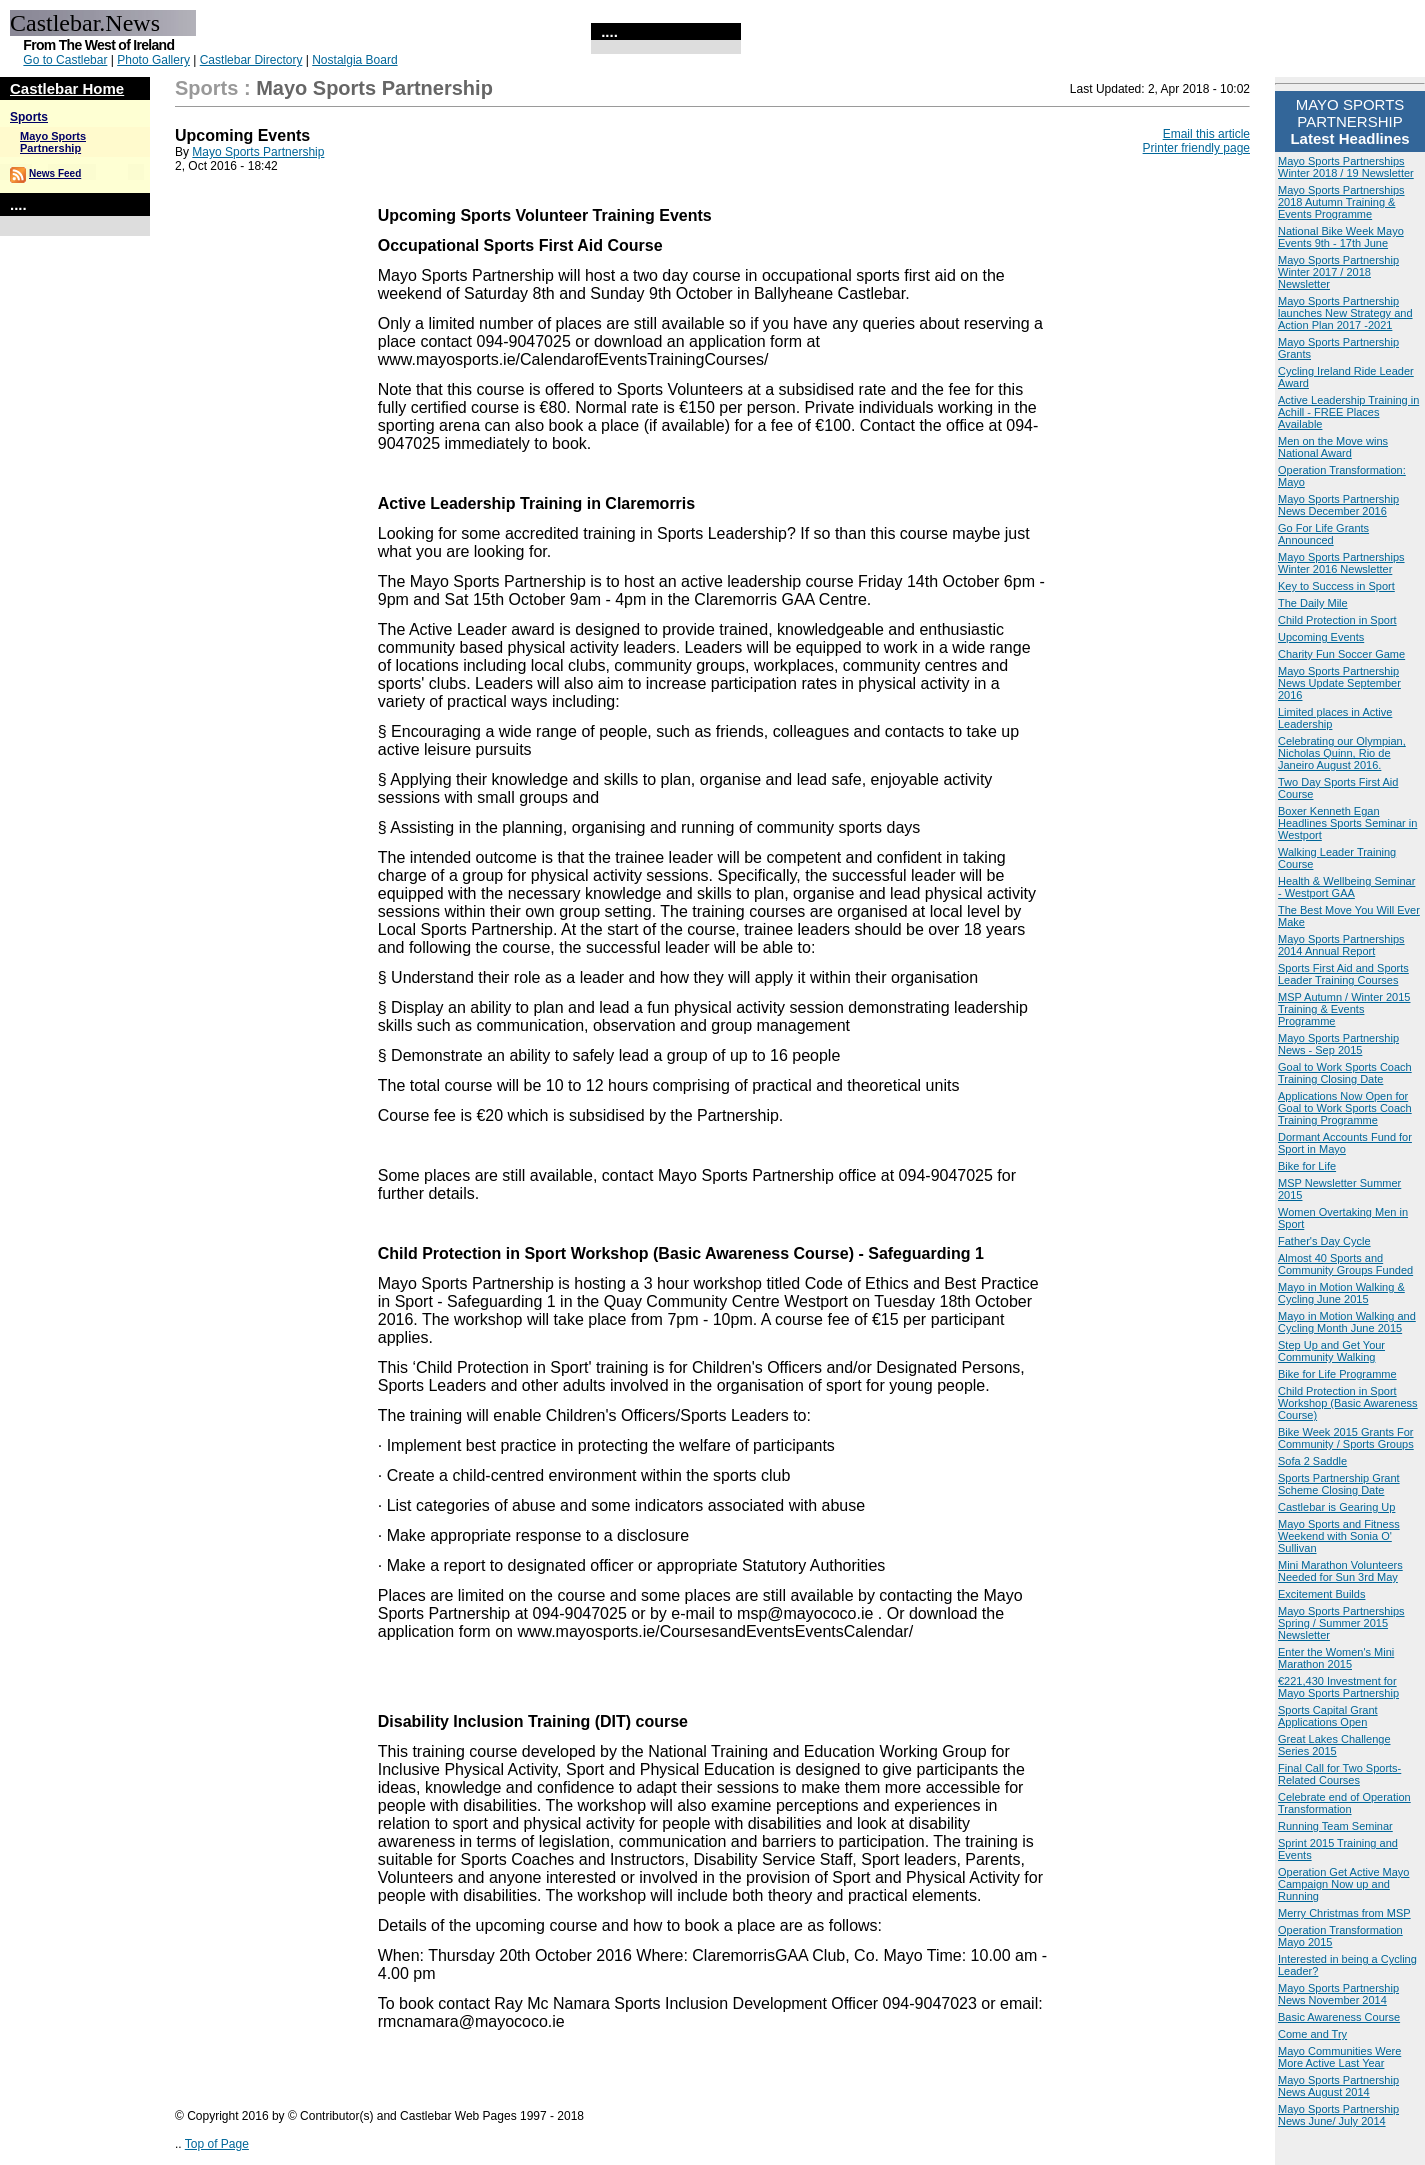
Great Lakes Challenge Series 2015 (1334, 1745)
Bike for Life (1307, 1166)
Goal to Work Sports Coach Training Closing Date (1345, 1073)
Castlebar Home (67, 88)
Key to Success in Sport (1336, 586)
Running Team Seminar (1335, 1826)
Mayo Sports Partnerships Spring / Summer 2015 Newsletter (1341, 1623)
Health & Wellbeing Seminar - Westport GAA (1346, 887)
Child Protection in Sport (1337, 620)
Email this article (1206, 134)
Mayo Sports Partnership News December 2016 (1338, 505)
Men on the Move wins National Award (1333, 447)
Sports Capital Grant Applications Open (1328, 1716)
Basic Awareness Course (1339, 2017)
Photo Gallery (153, 60)
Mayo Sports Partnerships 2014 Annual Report (1341, 945)
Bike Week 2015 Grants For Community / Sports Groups (1346, 1438)
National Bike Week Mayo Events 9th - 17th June (1341, 237)
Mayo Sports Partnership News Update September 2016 (1339, 683)
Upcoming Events (1321, 637)
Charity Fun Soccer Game (1341, 654)
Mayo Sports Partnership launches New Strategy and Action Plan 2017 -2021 (1345, 313)
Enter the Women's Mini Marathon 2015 (1336, 1658)
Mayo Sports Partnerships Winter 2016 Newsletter (1341, 563)
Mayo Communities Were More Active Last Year (1339, 2057)
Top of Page (217, 2144)
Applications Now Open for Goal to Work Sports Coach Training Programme (1345, 1108)
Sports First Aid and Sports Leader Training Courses (1343, 974)
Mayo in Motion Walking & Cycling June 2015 (1341, 1293)
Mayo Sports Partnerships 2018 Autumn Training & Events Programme (1341, 202)
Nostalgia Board (354, 60)
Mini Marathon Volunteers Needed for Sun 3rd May (1340, 1571)
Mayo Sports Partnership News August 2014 (1338, 2086)
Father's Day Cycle (1324, 1241)
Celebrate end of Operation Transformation (1344, 1803)
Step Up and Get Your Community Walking (1331, 1351)
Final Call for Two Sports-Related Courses (1339, 1774)
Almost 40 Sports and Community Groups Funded (1345, 1264)
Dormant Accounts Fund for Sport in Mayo (1345, 1143)
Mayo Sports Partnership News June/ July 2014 (1338, 2115)
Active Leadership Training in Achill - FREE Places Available (1348, 412)
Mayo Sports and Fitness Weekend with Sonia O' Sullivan (1339, 1536)
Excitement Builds (1321, 1594)
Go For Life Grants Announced (1323, 534)
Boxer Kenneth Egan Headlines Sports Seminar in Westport (1347, 823)
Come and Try (1312, 2034)
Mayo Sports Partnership (53, 142)
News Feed (55, 173)
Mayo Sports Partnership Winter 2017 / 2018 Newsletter (1338, 272)
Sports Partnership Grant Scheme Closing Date (1339, 1484)
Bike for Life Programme (1337, 1374)
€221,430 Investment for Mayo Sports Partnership (1338, 1687)
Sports (29, 117)
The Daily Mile (1313, 603)
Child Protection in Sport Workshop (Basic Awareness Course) (1348, 1403)
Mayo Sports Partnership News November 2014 (1338, 1994)
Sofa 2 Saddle (1312, 1461)
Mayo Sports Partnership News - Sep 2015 (1338, 1044)
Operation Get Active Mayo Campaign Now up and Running (1343, 1884)
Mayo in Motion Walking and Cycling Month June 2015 (1347, 1322)
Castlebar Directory (251, 60)
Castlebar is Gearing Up (1336, 1507)
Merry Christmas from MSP (1344, 1913)
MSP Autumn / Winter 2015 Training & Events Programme (1344, 1009)
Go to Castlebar (65, 60)
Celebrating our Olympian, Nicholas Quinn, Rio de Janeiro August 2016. (1342, 753)
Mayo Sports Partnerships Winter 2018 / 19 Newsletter (1346, 167)
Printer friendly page (1196, 148)
